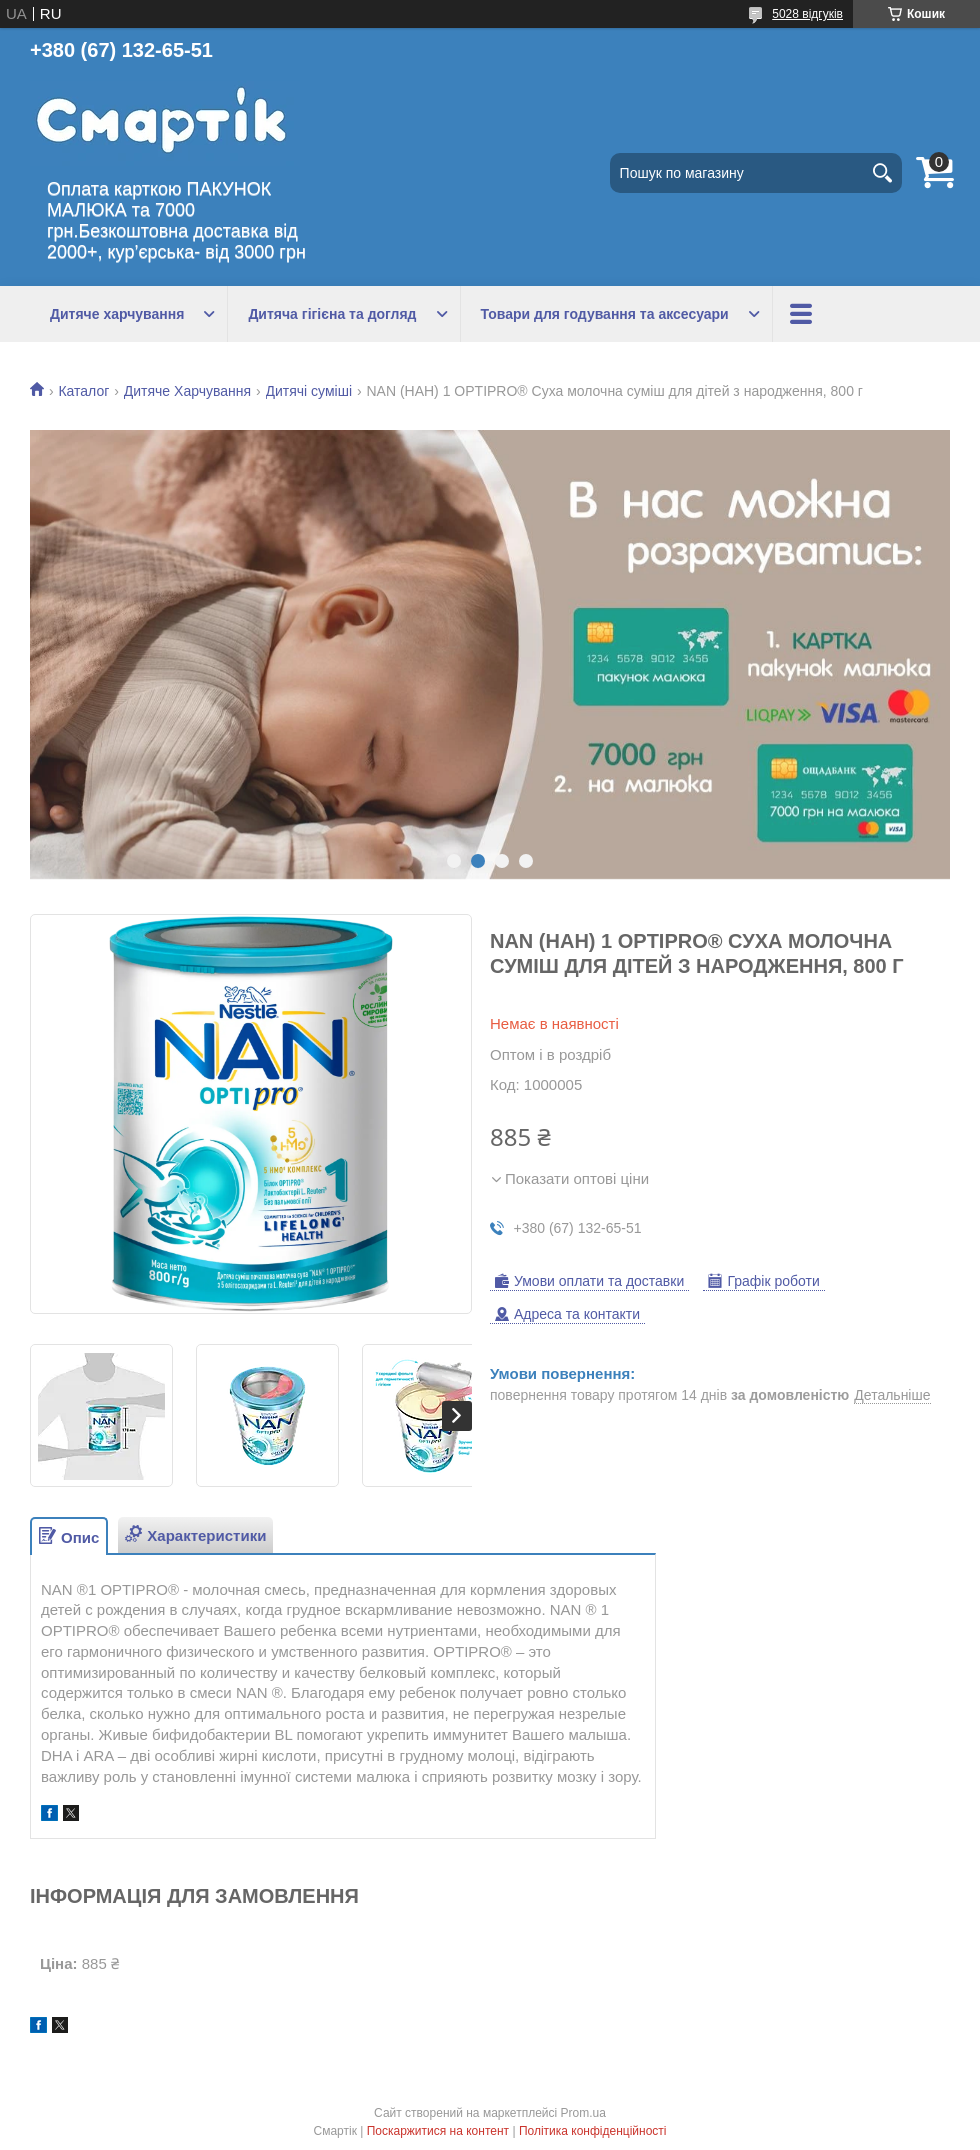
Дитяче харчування (117, 314)
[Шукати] (882, 173)
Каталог (83, 391)
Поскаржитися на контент (438, 2131)
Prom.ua (583, 2113)
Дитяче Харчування (187, 391)
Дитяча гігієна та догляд (332, 314)
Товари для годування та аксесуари (605, 314)
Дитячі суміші (309, 391)
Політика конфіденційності (593, 2131)
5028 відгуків (807, 14)
